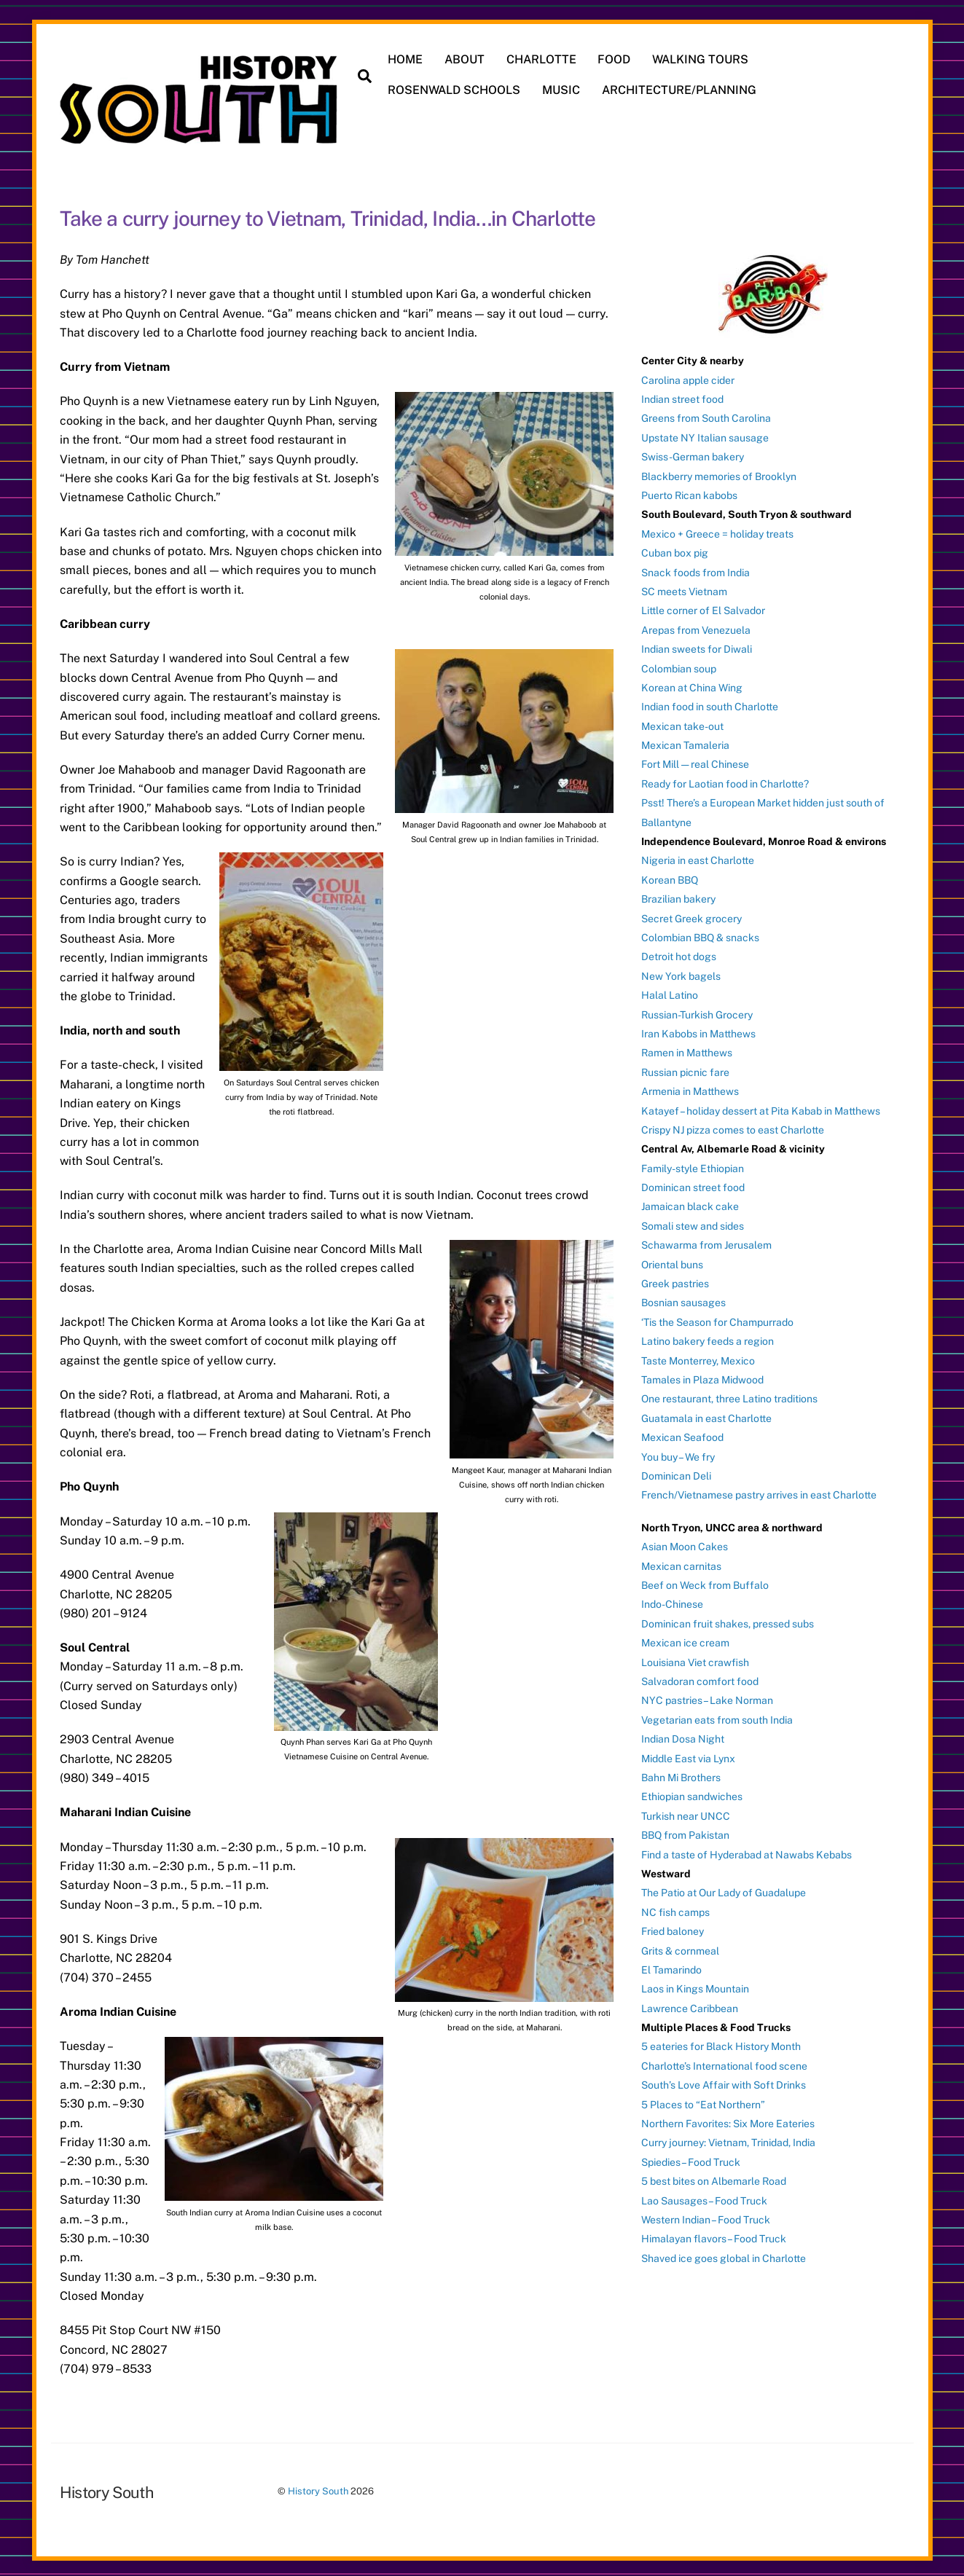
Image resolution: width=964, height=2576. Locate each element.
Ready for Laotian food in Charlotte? (725, 779)
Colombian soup (678, 663)
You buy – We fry (678, 1452)
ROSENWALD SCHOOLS (457, 90)
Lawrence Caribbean (689, 2003)
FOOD (616, 59)
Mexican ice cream (685, 1638)
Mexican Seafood (682, 1433)
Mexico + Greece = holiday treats (717, 529)
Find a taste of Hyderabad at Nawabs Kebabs (746, 1850)
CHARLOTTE (544, 59)
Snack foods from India (695, 567)
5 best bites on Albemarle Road (713, 2177)
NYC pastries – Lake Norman (707, 1696)
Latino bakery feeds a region (707, 1337)
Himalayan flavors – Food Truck (713, 2234)
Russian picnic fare (685, 1068)
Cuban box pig (674, 548)
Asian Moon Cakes (684, 1542)
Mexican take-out (682, 722)
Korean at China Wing (691, 683)
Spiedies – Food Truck (690, 2158)
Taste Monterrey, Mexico (698, 1356)
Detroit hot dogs (678, 952)
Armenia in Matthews (690, 1087)
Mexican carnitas (681, 1562)
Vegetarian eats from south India (717, 1715)
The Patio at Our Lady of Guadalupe (723, 1888)
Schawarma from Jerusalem (706, 1240)
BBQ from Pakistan (685, 1831)
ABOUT (467, 59)
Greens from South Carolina (706, 414)
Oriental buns (672, 1259)
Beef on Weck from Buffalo (705, 1581)
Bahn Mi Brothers (681, 1773)
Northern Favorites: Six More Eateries (728, 2119)
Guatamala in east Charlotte (706, 1414)
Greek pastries (675, 1279)
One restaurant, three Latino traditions (729, 1394)
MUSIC (564, 90)
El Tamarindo (671, 1965)
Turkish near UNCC (685, 1812)
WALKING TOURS (703, 59)
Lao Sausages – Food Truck (704, 2196)
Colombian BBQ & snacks (700, 933)
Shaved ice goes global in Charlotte (723, 2254)
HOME (408, 59)
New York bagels (681, 972)
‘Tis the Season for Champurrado (717, 1318)
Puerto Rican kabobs (689, 491)
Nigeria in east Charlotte (697, 856)
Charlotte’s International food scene (724, 2062)
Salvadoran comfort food (700, 1677)
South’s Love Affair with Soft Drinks (723, 2080)
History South (318, 2486)
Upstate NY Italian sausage (705, 433)
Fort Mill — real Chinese (695, 760)
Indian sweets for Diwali (696, 645)
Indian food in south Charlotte (709, 702)
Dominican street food (693, 1183)
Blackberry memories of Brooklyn (718, 471)
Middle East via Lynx (688, 1753)
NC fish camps (675, 1908)
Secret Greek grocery (691, 913)
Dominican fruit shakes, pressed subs (727, 1619)
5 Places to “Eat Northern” (703, 2099)
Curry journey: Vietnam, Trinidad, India (728, 2138)
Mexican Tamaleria (685, 741)
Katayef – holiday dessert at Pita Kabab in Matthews (760, 1106)
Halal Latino (669, 991)
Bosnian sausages (683, 1298)
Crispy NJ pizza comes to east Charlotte (732, 1125)
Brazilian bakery (678, 894)
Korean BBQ (669, 875)
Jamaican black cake (690, 1202)
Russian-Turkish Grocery (697, 1010)
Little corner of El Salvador (703, 606)
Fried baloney (672, 1927)
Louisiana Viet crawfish (695, 1657)
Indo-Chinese (672, 1600)
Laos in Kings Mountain (695, 1984)
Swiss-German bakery (692, 452)
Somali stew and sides (692, 1222)
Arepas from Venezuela (696, 626)
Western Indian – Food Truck (705, 2215)
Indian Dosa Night (682, 1734)
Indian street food (682, 395)
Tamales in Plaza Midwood (702, 1375)
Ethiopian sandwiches (691, 1792)
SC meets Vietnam (684, 587)
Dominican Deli (676, 1471)
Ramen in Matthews (686, 1048)
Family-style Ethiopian (692, 1164)
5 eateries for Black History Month (721, 2042)
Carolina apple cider (687, 375)
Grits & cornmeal (680, 1946)
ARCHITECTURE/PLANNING (681, 90)
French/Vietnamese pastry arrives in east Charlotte (759, 1490)
